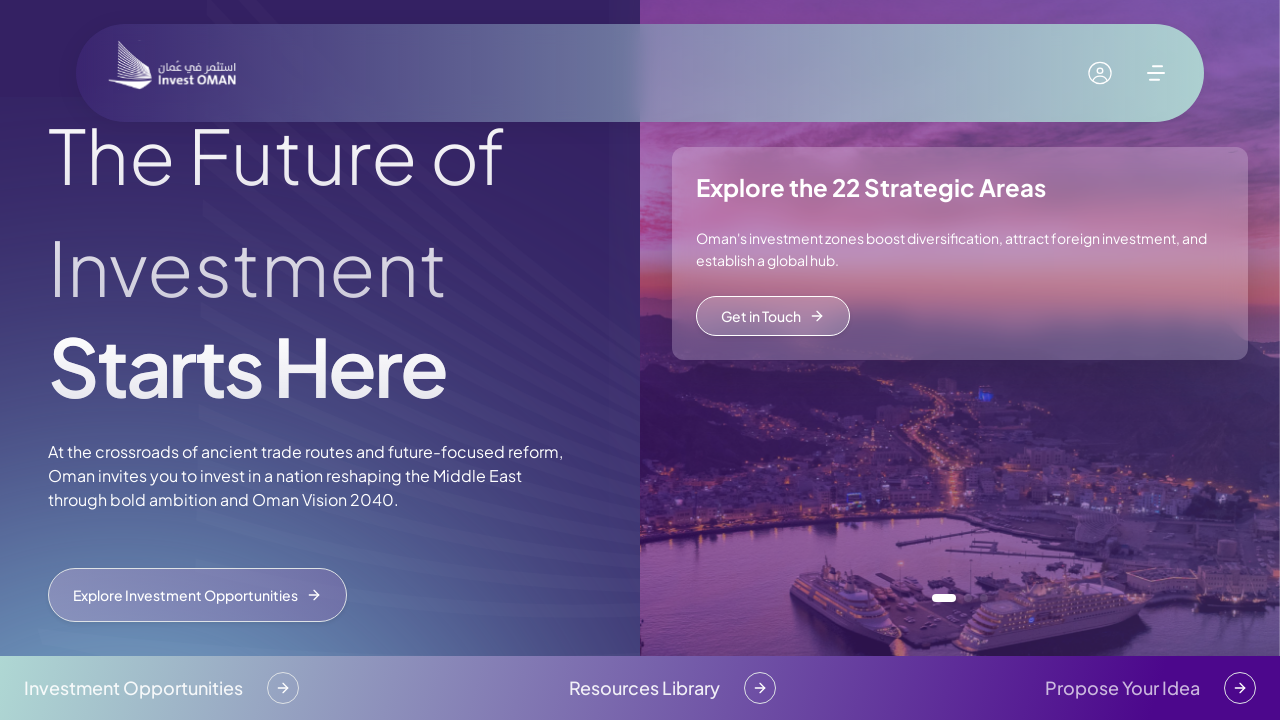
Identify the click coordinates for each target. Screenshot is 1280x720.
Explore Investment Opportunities (197, 595)
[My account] (1100, 73)
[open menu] (1156, 73)
